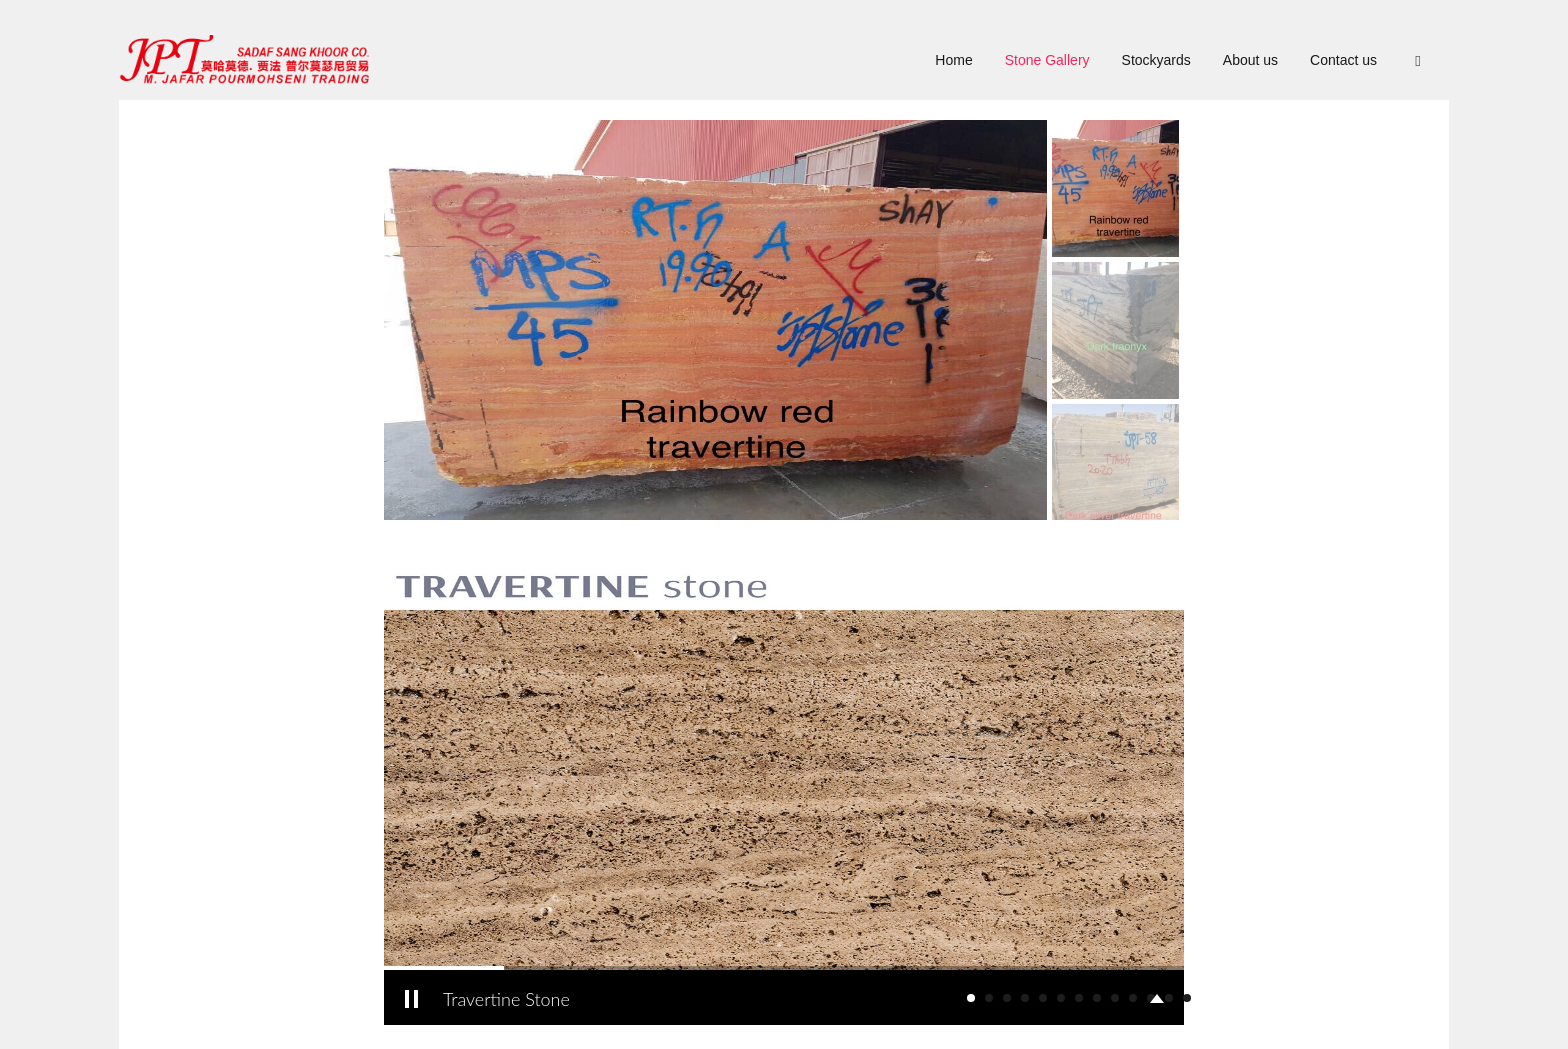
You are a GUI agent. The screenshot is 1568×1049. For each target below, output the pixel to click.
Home (953, 60)
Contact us (1343, 60)
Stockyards (1156, 60)
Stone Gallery (1047, 60)
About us (1250, 60)
